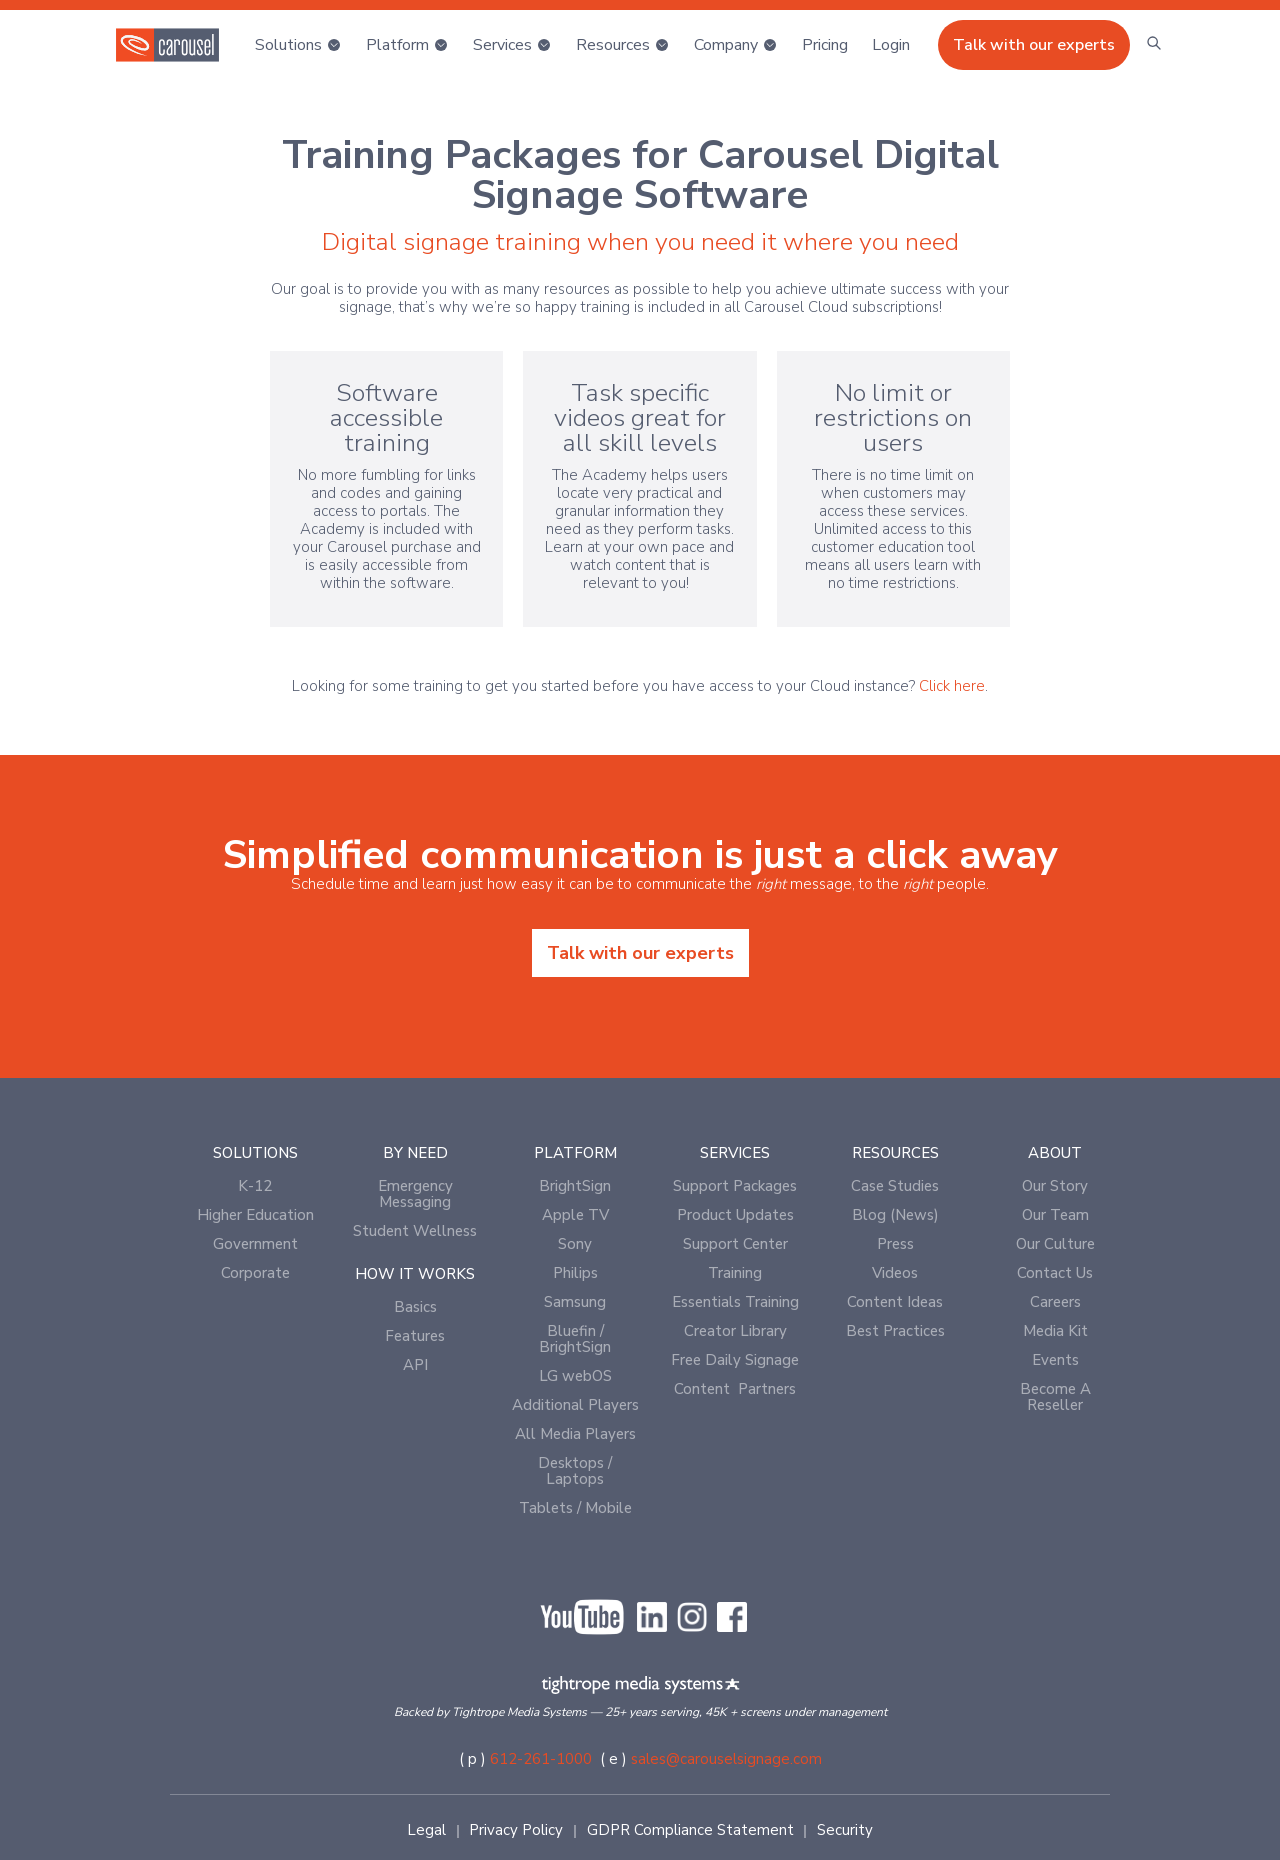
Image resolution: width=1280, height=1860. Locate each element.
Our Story (1055, 1186)
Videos (895, 1273)
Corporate (255, 1273)
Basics (415, 1307)
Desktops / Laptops (575, 1471)
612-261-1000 (541, 1759)
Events (1055, 1360)
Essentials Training (735, 1302)
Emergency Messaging (415, 1194)
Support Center (735, 1244)
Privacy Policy (516, 1830)
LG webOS (575, 1376)
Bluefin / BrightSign (575, 1339)
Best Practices (895, 1331)
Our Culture (1055, 1244)
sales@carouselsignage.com (726, 1759)
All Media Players (575, 1434)
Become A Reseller (1055, 1397)
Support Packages (735, 1186)
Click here (952, 686)
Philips (575, 1273)
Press (895, 1244)
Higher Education (255, 1215)
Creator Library (735, 1331)
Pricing (825, 45)
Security (845, 1830)
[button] (298, 45)
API (415, 1365)
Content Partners (735, 1389)
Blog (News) (895, 1215)
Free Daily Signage (735, 1360)
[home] (167, 45)
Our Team (1055, 1215)
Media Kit (1055, 1331)
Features (415, 1336)
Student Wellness (415, 1231)
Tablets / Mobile (575, 1508)
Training (735, 1273)
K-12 (255, 1186)
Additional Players (575, 1405)
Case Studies (895, 1186)
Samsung (575, 1302)
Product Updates (735, 1215)
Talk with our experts (1034, 45)
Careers (1055, 1302)
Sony (575, 1244)
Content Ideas (895, 1302)
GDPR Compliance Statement (690, 1830)
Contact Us (1055, 1273)
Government (255, 1244)
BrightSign (575, 1186)
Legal (426, 1830)
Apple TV (575, 1215)
